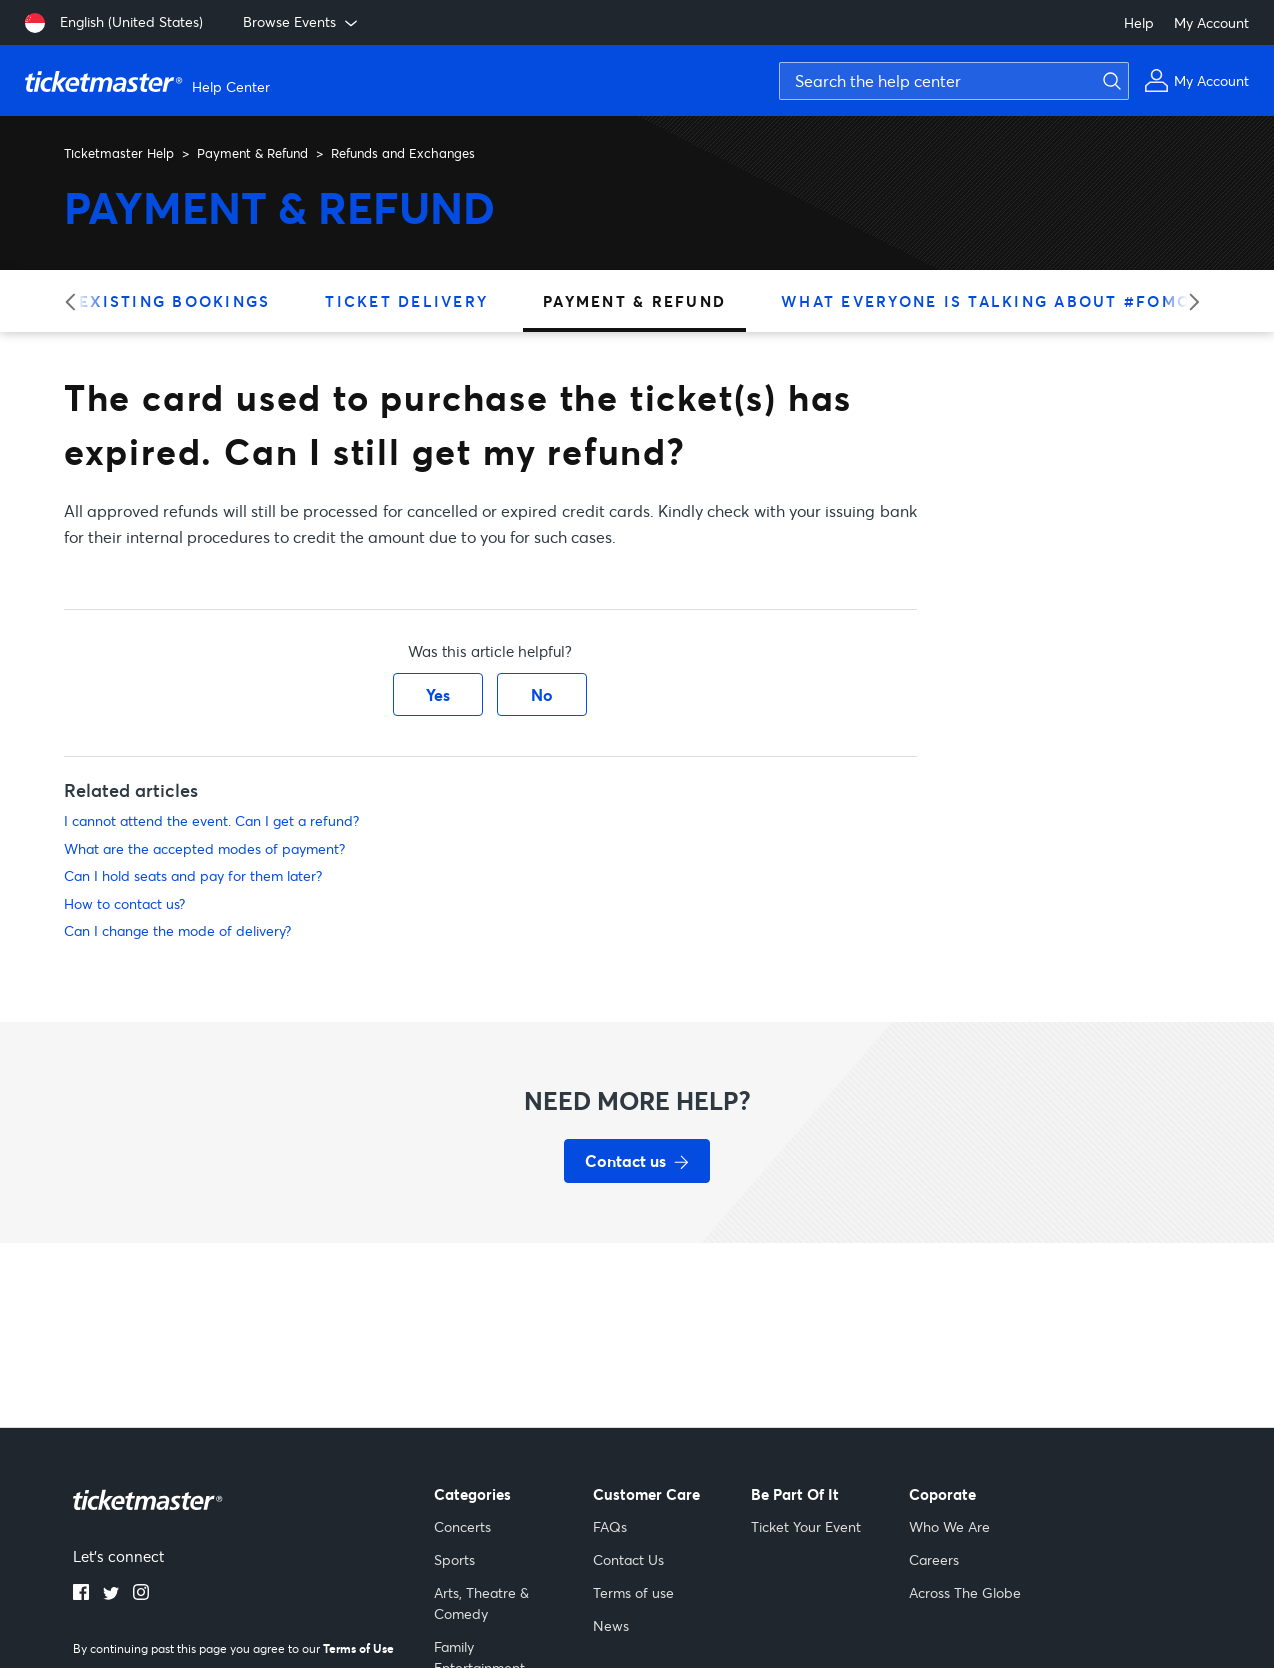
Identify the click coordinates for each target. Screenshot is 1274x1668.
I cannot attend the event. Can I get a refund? (211, 820)
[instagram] (141, 1594)
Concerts (462, 1526)
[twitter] (111, 1594)
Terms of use (633, 1592)
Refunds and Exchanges (403, 153)
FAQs (610, 1526)
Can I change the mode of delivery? (177, 930)
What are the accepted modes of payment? (204, 848)
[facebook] (81, 1594)
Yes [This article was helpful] (438, 694)
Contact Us (628, 1559)
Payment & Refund (252, 153)
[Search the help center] (954, 81)
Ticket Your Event (806, 1526)
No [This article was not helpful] (542, 694)
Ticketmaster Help (119, 153)
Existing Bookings (174, 301)
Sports (454, 1559)
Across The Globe (965, 1592)
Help (1139, 22)
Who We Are (949, 1526)
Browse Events (302, 22)
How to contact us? (124, 903)
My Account (1211, 22)
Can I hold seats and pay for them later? (193, 875)
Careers (934, 1559)
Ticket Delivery (406, 301)
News (611, 1625)
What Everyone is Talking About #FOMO (986, 301)
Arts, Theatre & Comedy (481, 1603)
